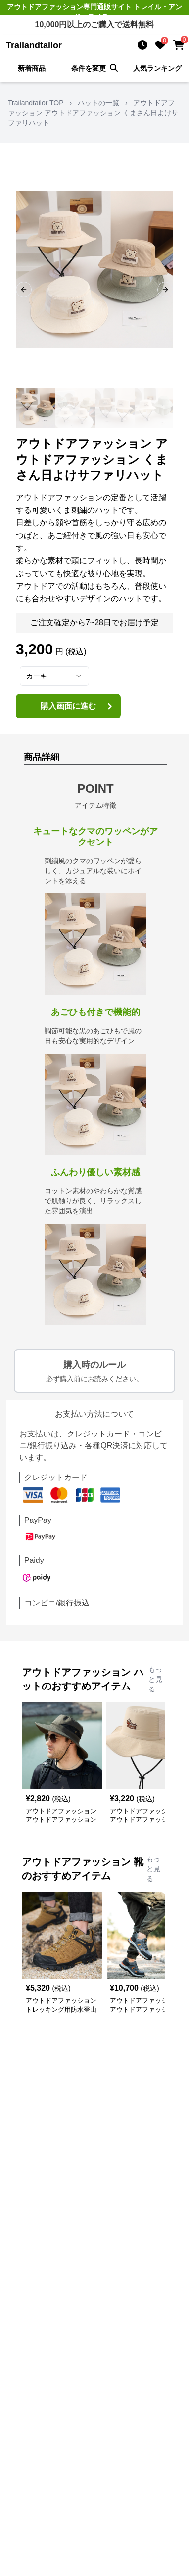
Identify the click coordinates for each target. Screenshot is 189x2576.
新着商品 (32, 68)
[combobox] (54, 676)
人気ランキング (157, 68)
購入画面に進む (78, 706)
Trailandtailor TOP (36, 103)
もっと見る (155, 1679)
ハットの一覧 (98, 103)
